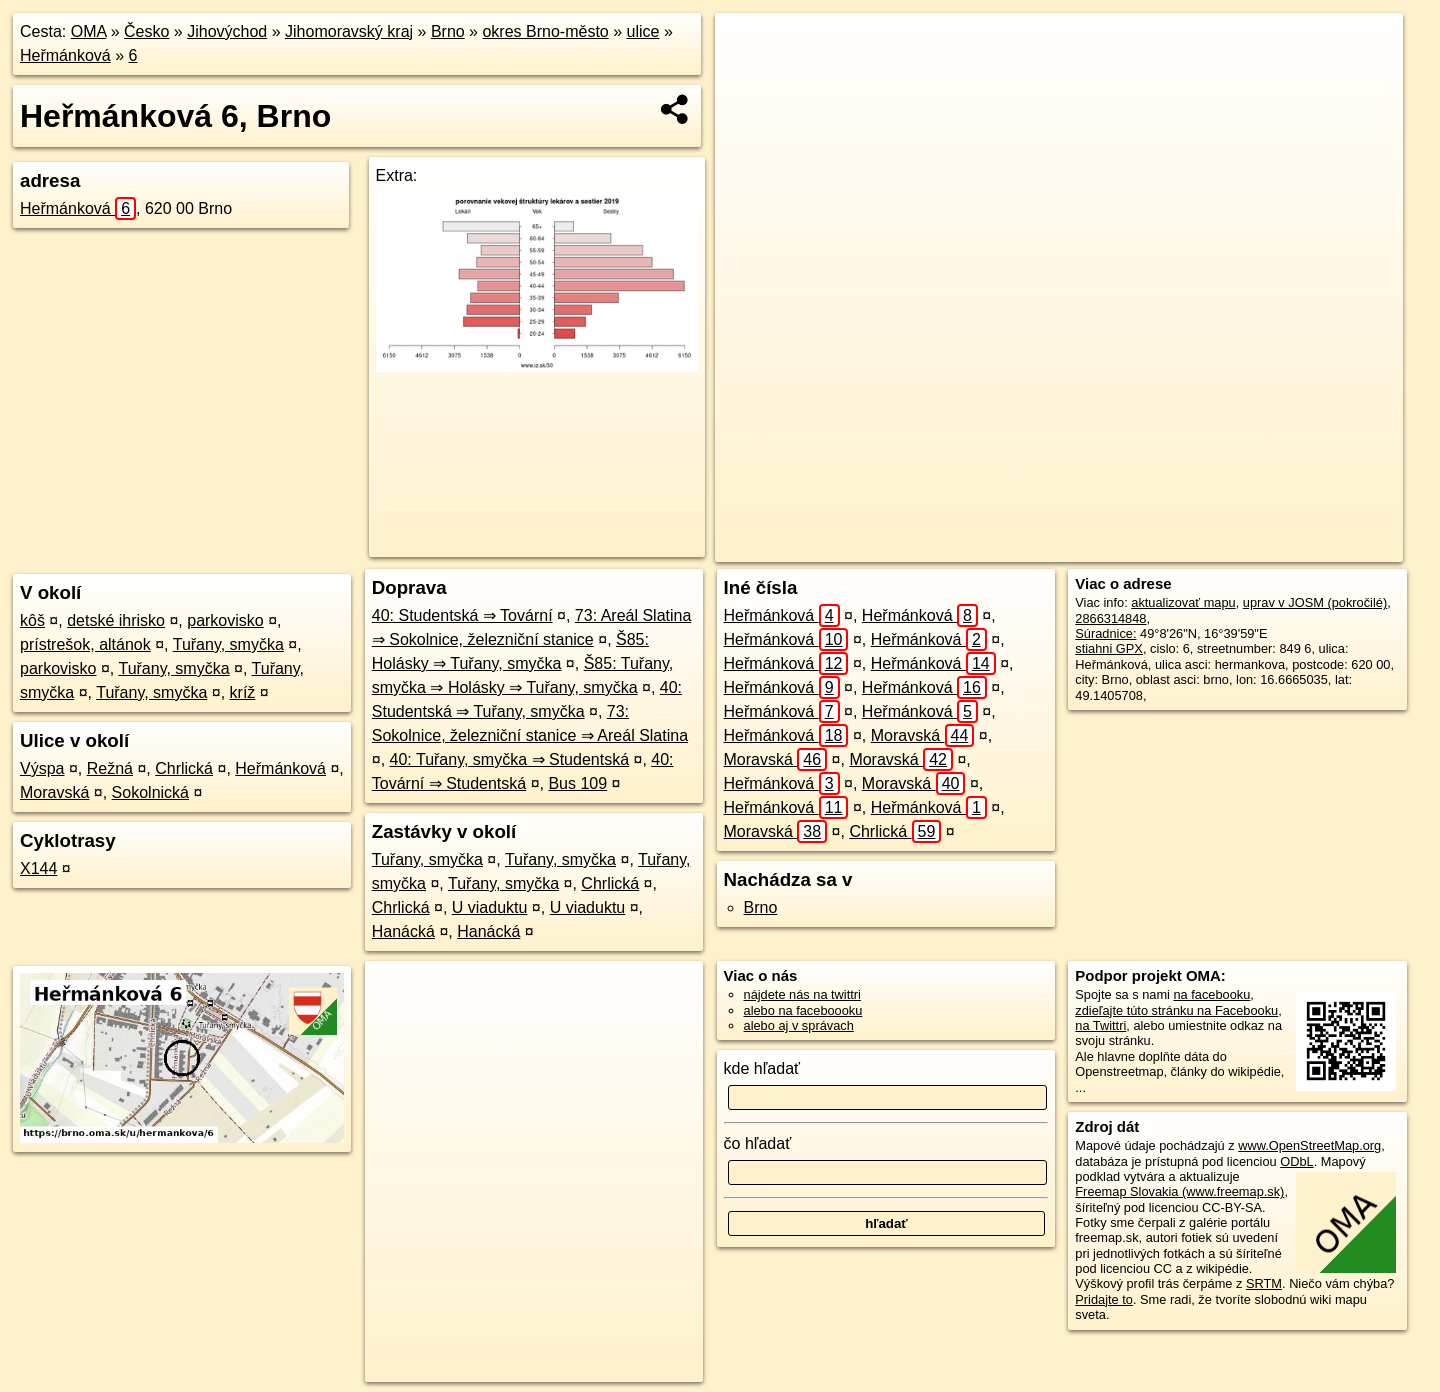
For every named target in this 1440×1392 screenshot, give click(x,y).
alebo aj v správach (799, 1025)
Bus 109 (577, 783)
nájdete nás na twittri (802, 994)
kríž (243, 692)
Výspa (42, 768)
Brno (448, 31)
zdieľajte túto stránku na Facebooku (1176, 1010)
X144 (38, 868)
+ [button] (749, 47)
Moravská (54, 792)
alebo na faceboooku (803, 1010)
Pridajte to (1104, 1299)
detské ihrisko (116, 620)
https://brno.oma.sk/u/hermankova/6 (1303, 547)
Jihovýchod (227, 31)
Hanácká (403, 931)
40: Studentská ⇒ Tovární (462, 615)
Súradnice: (1105, 633)
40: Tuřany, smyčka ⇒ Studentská (509, 759)
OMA (89, 31)
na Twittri (1100, 1025)
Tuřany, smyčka (228, 644)
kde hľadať (762, 1068)
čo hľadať (758, 1143)
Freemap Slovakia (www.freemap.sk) (1179, 1191)
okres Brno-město (545, 31)
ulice (643, 31)
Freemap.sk (1143, 547)
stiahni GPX (1109, 648)
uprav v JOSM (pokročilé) (1315, 602)
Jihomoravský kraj (349, 31)
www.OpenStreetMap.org (1309, 1145)
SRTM (1264, 1283)
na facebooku (1211, 994)
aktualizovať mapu (1183, 602)
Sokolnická (150, 792)
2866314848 (1110, 618)
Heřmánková (65, 55)
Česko (146, 31)
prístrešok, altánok (85, 644)
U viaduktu (490, 907)
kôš (32, 620)
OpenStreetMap (1039, 547)
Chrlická (184, 768)
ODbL (1296, 1161)
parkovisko (225, 620)
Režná (110, 768)
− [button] (749, 78)
